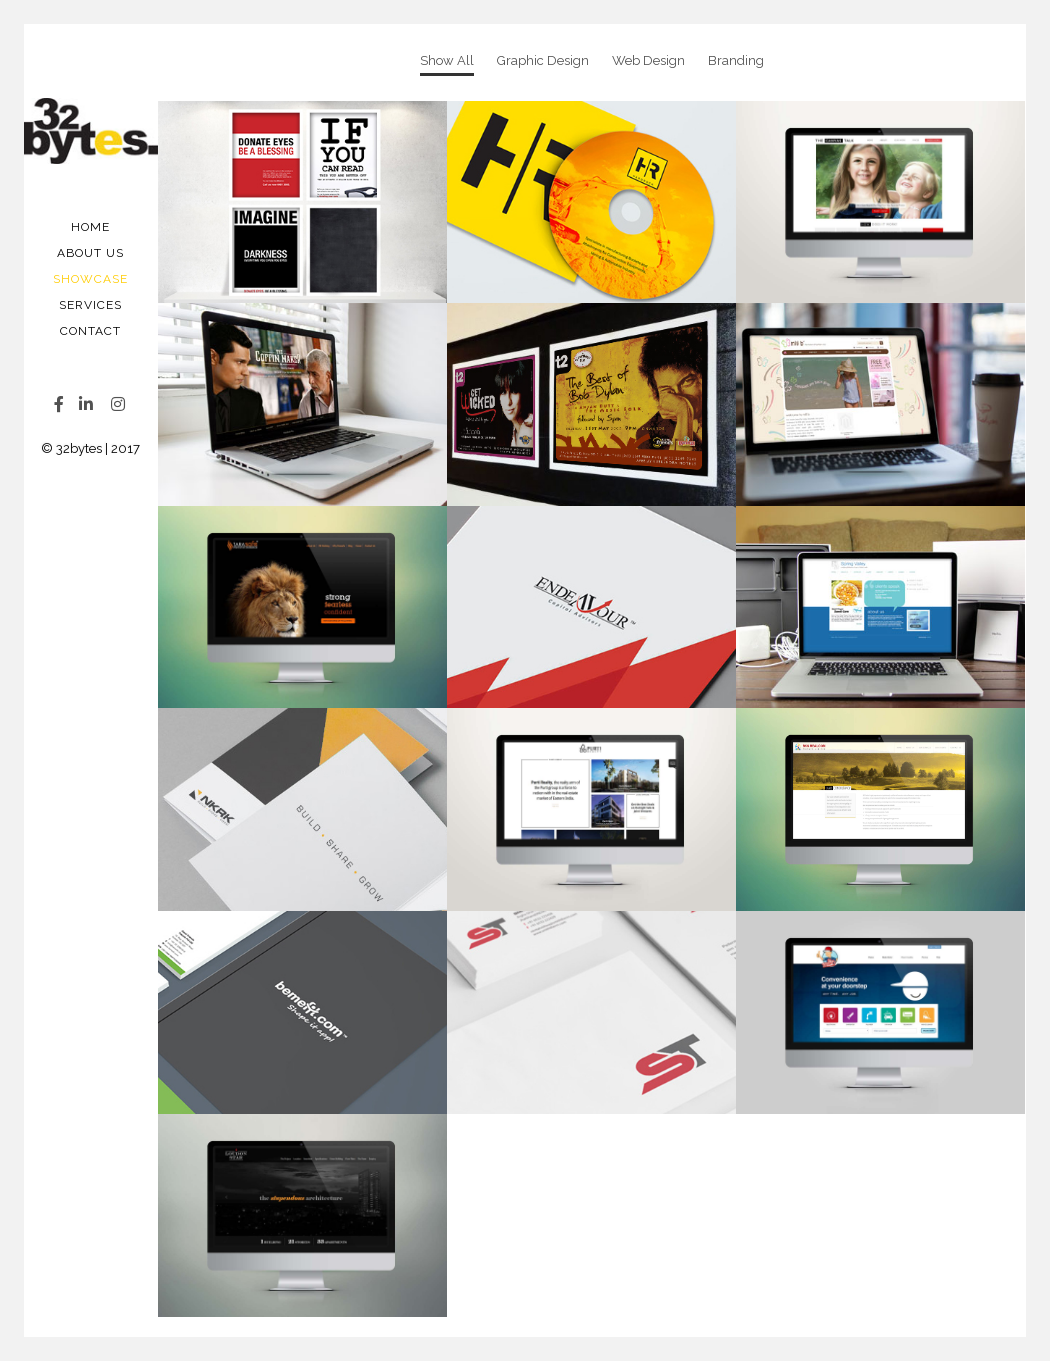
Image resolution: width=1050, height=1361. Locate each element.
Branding (736, 60)
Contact (90, 331)
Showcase (90, 279)
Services (90, 305)
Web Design (648, 60)
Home (90, 227)
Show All (447, 60)
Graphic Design (543, 60)
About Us (90, 253)
